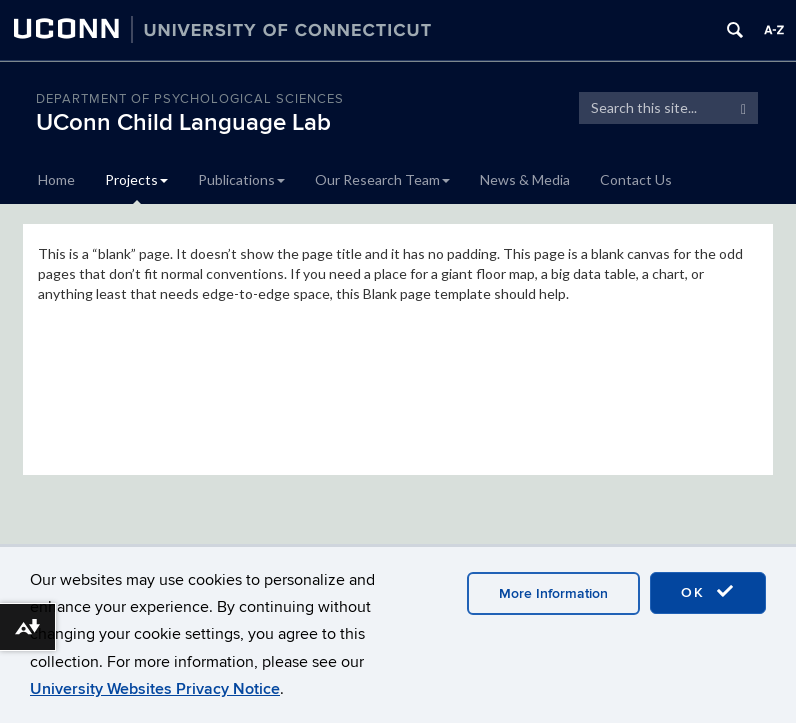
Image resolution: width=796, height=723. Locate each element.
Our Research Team (382, 179)
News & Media (525, 179)
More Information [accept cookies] (553, 593)
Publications (241, 179)
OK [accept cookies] (708, 592)
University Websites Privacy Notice (155, 689)
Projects (136, 179)
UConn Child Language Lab (183, 122)
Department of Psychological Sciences (190, 99)
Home (56, 179)
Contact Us (636, 179)
